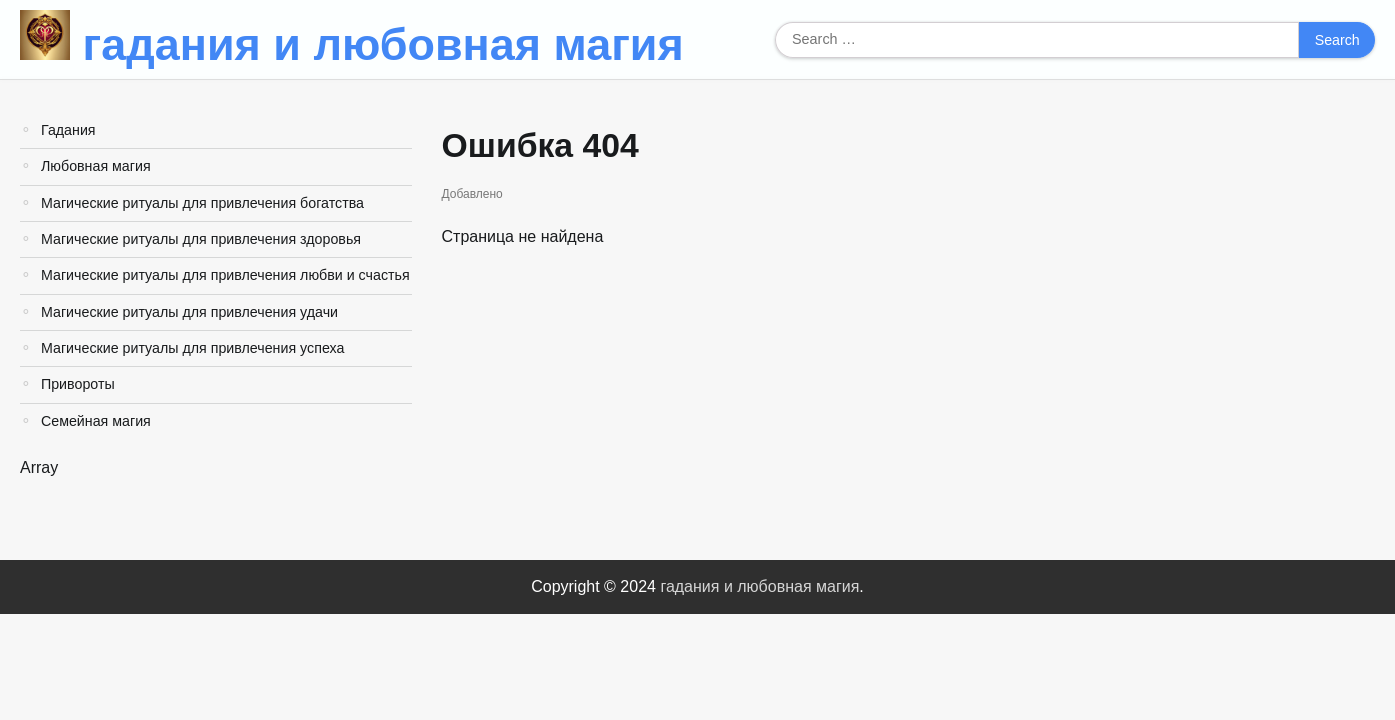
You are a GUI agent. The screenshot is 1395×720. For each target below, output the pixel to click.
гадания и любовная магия (383, 44)
